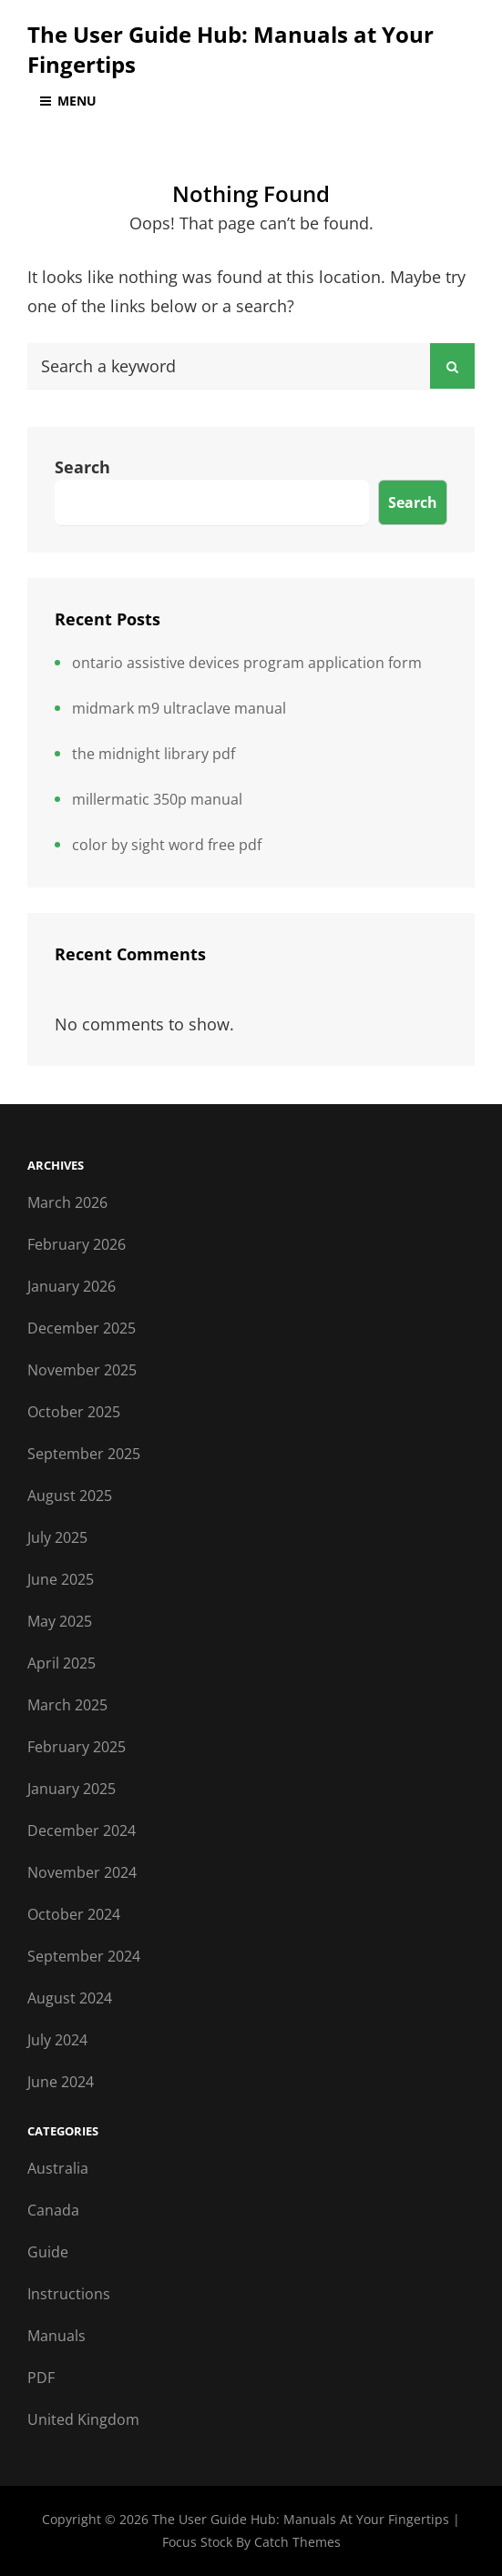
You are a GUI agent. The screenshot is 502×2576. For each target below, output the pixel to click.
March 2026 (67, 1202)
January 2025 (71, 1789)
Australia (57, 2168)
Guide (47, 2252)
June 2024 (60, 2082)
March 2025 (67, 1705)
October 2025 (73, 1412)
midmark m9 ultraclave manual (179, 708)
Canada (53, 2210)
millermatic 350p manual (157, 799)
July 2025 (57, 1537)
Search (82, 467)
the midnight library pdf (153, 754)
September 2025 (83, 1454)
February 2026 (76, 1244)
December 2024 (81, 1830)
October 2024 (73, 1914)
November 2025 (82, 1370)
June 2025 (60, 1579)
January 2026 (71, 1286)
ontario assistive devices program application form (247, 663)
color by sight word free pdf (166, 845)
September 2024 (83, 1956)
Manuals (56, 2336)
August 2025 (69, 1496)
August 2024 (69, 1998)
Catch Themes (297, 2542)
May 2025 (59, 1621)
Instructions (68, 2294)
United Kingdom (83, 2419)
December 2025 (81, 1328)
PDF (41, 2378)
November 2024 (82, 1872)
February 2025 (76, 1747)
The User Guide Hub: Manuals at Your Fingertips (302, 2519)
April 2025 (61, 1663)
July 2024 (57, 2040)
